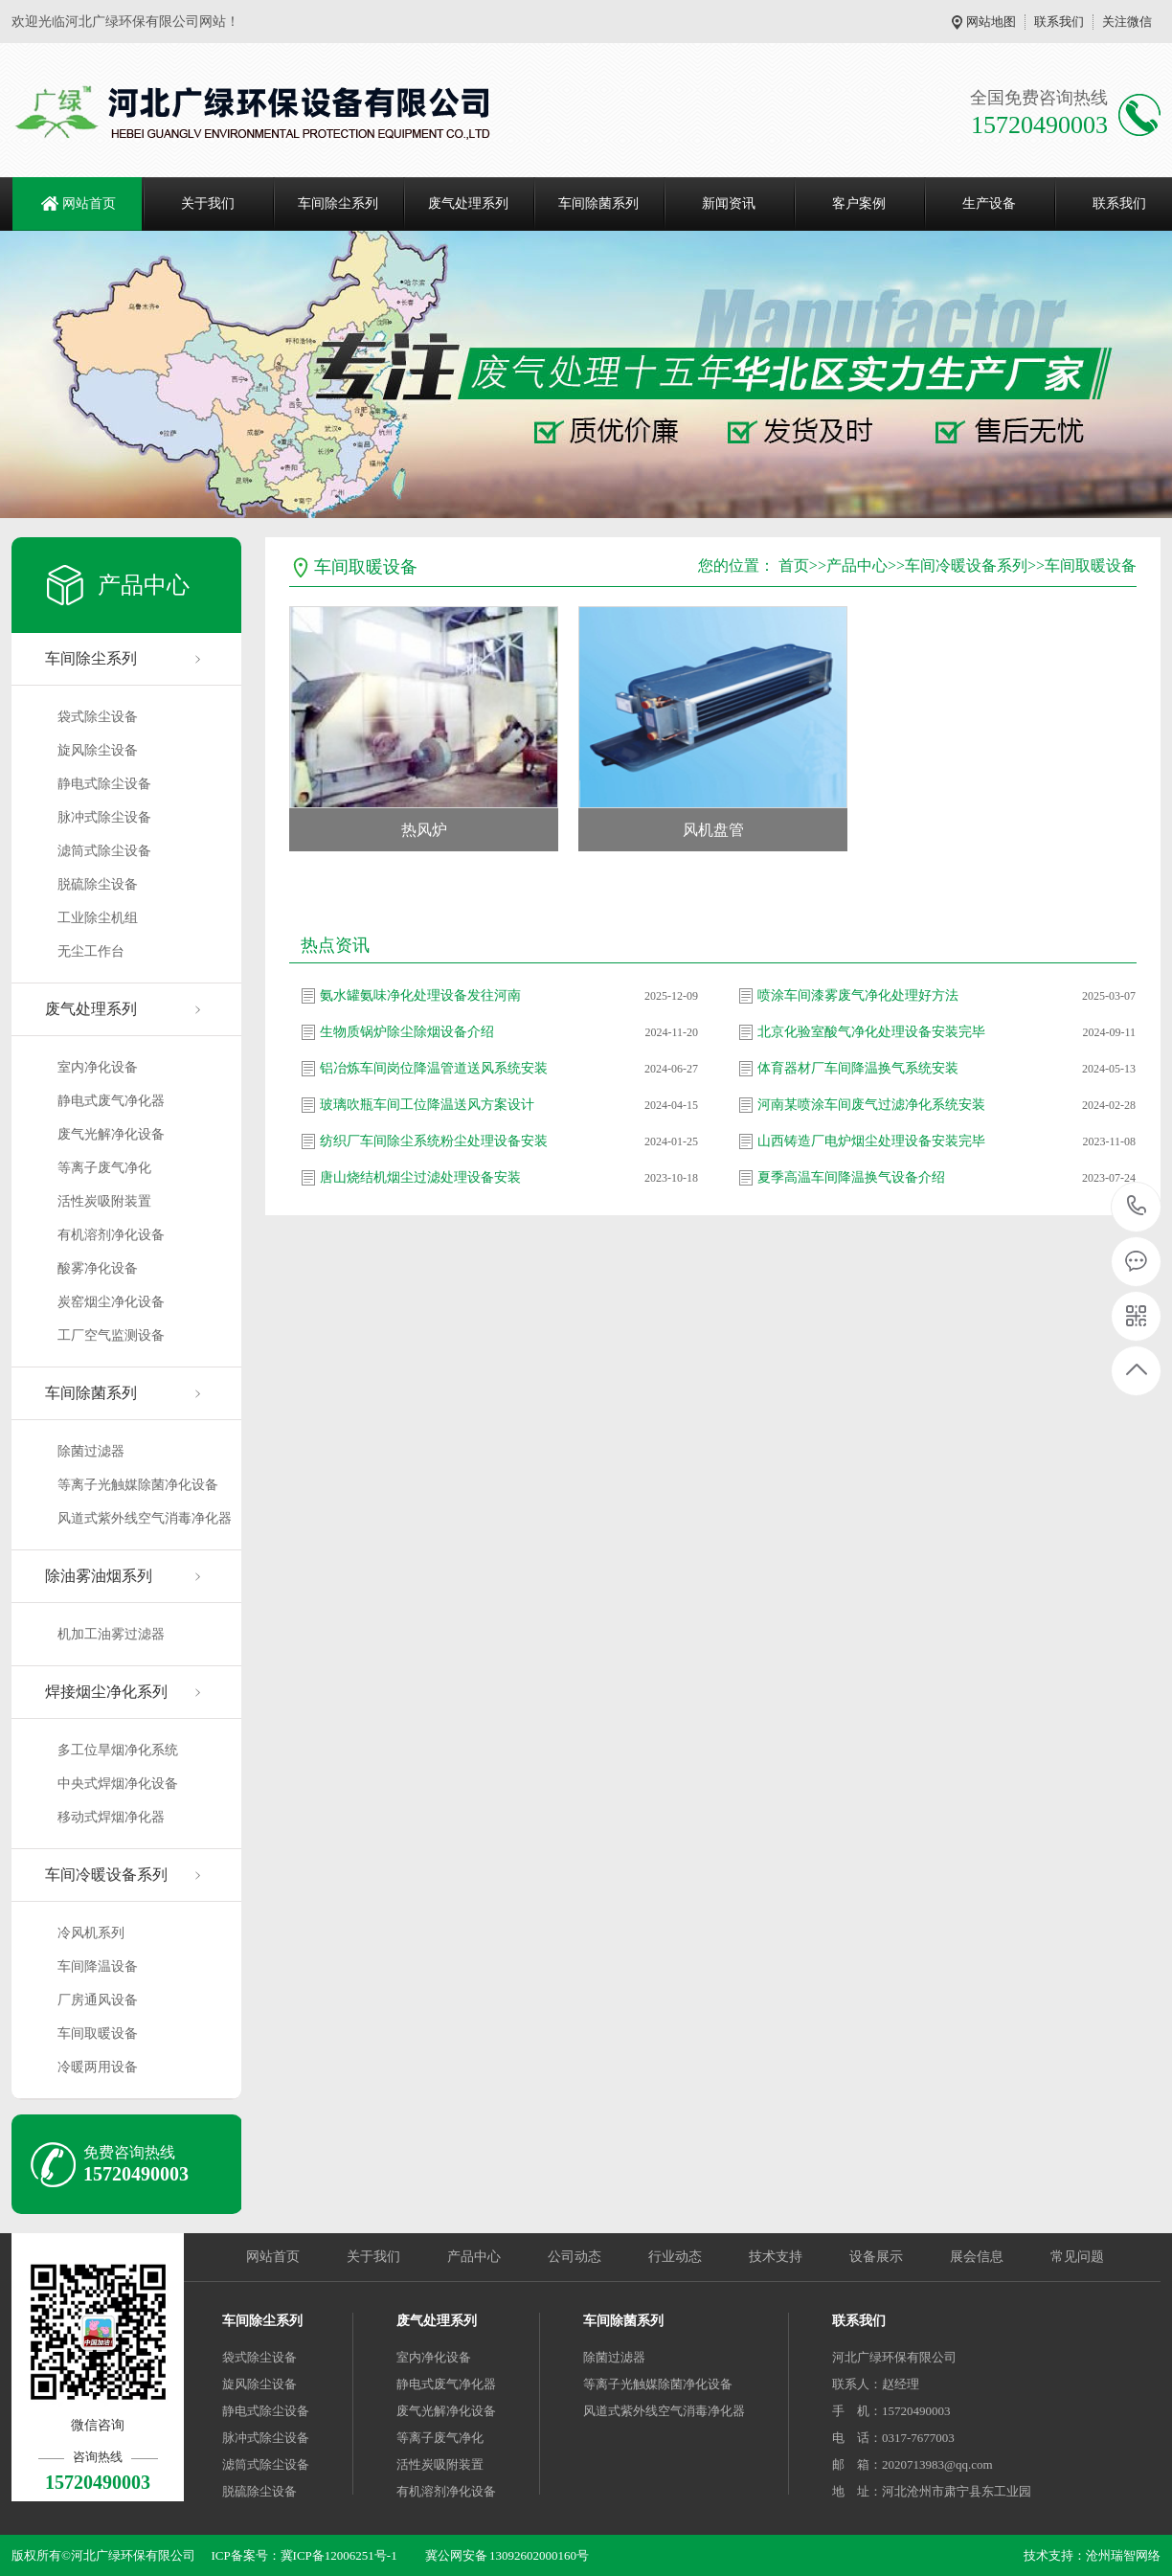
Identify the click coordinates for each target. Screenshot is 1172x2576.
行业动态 (675, 2256)
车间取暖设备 (97, 2033)
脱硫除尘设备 (97, 884)
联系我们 (1059, 21)
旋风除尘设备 (97, 750)
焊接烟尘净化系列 (106, 1691)
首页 (793, 565)
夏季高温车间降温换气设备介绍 (851, 1177)
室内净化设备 (97, 1067)
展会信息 (976, 2256)
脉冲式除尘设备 (104, 817)
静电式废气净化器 (111, 1101)
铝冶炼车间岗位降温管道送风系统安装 (434, 1068)
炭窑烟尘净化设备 (111, 1302)
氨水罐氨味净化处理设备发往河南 (420, 995)
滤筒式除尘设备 (104, 851)
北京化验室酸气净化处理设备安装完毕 (871, 1032)
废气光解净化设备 (111, 1134)
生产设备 (989, 203)
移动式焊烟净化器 (111, 1817)
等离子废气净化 (104, 1168)
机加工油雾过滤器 (111, 1634)
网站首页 (89, 203)
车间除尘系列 (338, 203)
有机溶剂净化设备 (111, 1235)
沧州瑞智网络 (1123, 2555)
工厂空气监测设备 (111, 1335)
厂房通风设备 (97, 2000)
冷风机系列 (90, 1933)
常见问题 (1077, 2256)
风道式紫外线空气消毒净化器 (144, 1518)
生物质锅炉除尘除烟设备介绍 (407, 1032)
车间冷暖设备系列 (106, 1874)
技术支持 (775, 2256)
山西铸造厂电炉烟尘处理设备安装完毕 (871, 1141)
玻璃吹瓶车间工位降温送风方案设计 (427, 1104)
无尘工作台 (90, 951)
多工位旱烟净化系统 (117, 1750)
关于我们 (208, 203)
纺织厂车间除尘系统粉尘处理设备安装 (434, 1141)
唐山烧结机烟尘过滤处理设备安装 (420, 1177)
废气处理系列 (468, 203)
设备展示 (876, 2256)
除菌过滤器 (90, 1451)
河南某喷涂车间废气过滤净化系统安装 (871, 1104)
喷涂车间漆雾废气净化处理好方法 (857, 995)
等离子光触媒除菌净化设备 (137, 1485)
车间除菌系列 (598, 203)
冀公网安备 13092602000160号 (507, 2555)
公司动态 (574, 2256)
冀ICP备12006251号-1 (339, 2555)
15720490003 (1137, 1206)
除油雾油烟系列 (98, 1576)
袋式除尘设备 (97, 717)
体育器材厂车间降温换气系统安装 (857, 1068)
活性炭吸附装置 (104, 1201)
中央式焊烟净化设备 (117, 1783)
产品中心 (857, 565)
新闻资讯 (728, 203)
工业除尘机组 (97, 918)
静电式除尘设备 (104, 784)
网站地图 (991, 21)
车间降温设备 (97, 1966)
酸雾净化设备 (97, 1268)
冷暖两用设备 (97, 2067)
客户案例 (859, 203)
